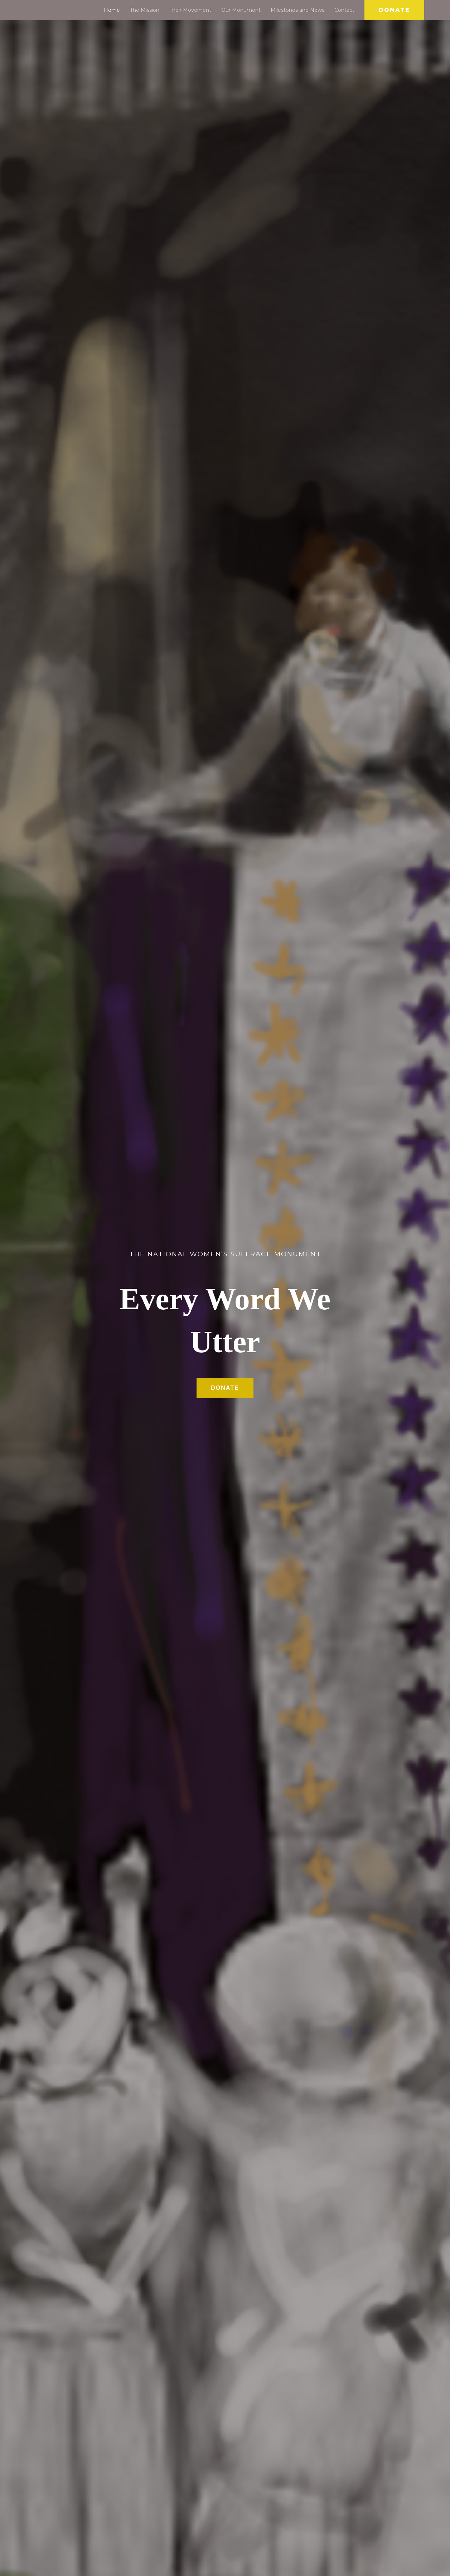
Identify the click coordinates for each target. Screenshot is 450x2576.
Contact (344, 10)
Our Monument (241, 10)
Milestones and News (297, 10)
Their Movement (190, 10)
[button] (394, 10)
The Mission (144, 10)
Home (112, 10)
